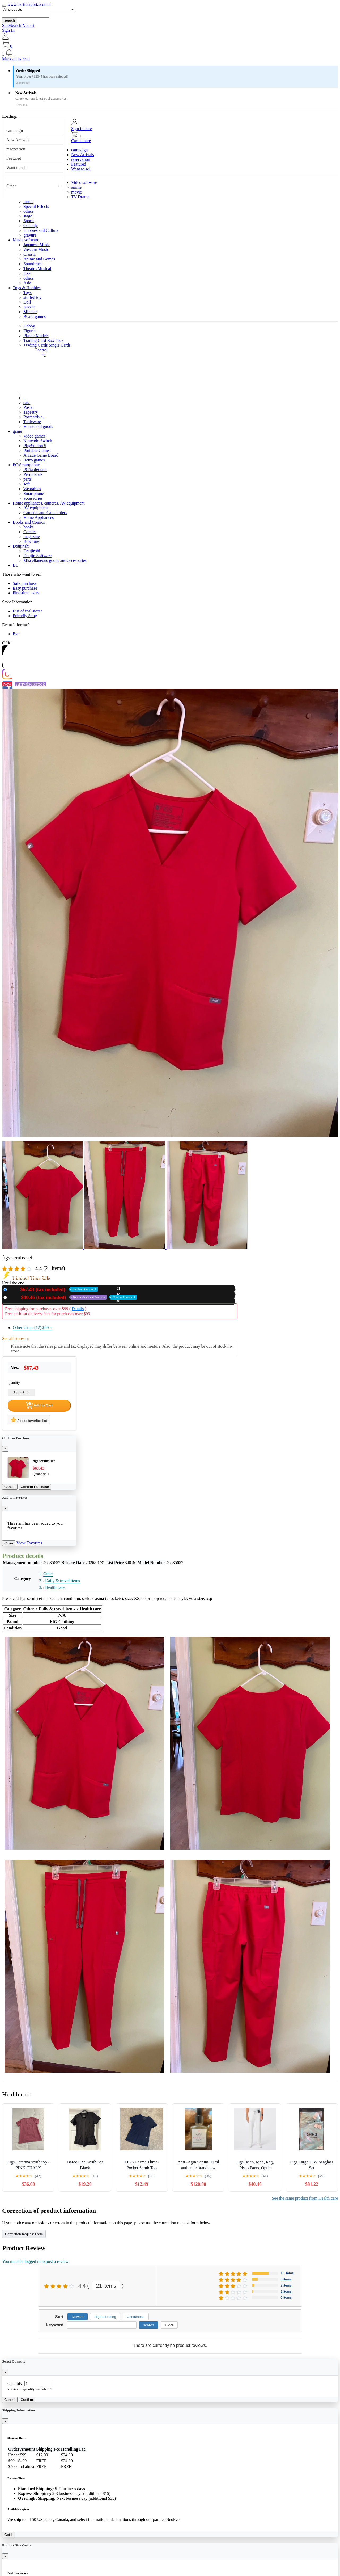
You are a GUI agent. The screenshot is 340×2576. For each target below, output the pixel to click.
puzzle (29, 307)
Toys (27, 292)
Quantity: (15, 2383)
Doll (27, 302)
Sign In (8, 30)
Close (8, 1543)
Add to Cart (39, 1405)
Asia (27, 283)
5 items (286, 2279)
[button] (170, 53)
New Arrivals (17, 139)
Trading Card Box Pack (43, 340)
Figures (29, 331)
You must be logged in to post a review (35, 2261)
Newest (77, 2317)
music (28, 201)
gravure (29, 235)
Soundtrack (33, 264)
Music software (26, 240)
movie (76, 192)
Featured (13, 158)
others (28, 211)
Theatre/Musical (37, 268)
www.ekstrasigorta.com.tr (29, 4)
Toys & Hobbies (27, 287)
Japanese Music (36, 244)
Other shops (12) (32, 1327)
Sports (28, 220)
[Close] (5, 1449)
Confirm (27, 2400)
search (9, 20)
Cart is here (81, 140)
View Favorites (29, 1543)
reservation (15, 149)
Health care (55, 1587)
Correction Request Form (24, 2234)
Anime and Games (39, 259)
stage (27, 216)
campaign (14, 130)
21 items (106, 2286)
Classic (29, 254)
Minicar (30, 311)
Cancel (9, 1487)
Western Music (36, 249)
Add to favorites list (29, 1420)
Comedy (30, 225)
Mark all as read (16, 59)
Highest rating (105, 2317)
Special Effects (36, 206)
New (53, 1289)
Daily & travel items (62, 1580)
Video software (84, 182)
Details (78, 1308)
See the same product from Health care (305, 2198)
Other (11, 186)
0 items (286, 2298)
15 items (287, 2273)
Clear (169, 2325)
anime (76, 187)
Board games (34, 316)
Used (73, 1297)
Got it (8, 2535)
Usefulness (135, 2317)
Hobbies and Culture (40, 230)
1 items (286, 2291)
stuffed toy (32, 297)
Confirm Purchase (35, 1487)
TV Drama (80, 197)
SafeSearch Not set (18, 25)
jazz (26, 273)
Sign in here (81, 128)
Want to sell (16, 167)
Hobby (29, 326)
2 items (286, 2285)
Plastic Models (36, 335)
